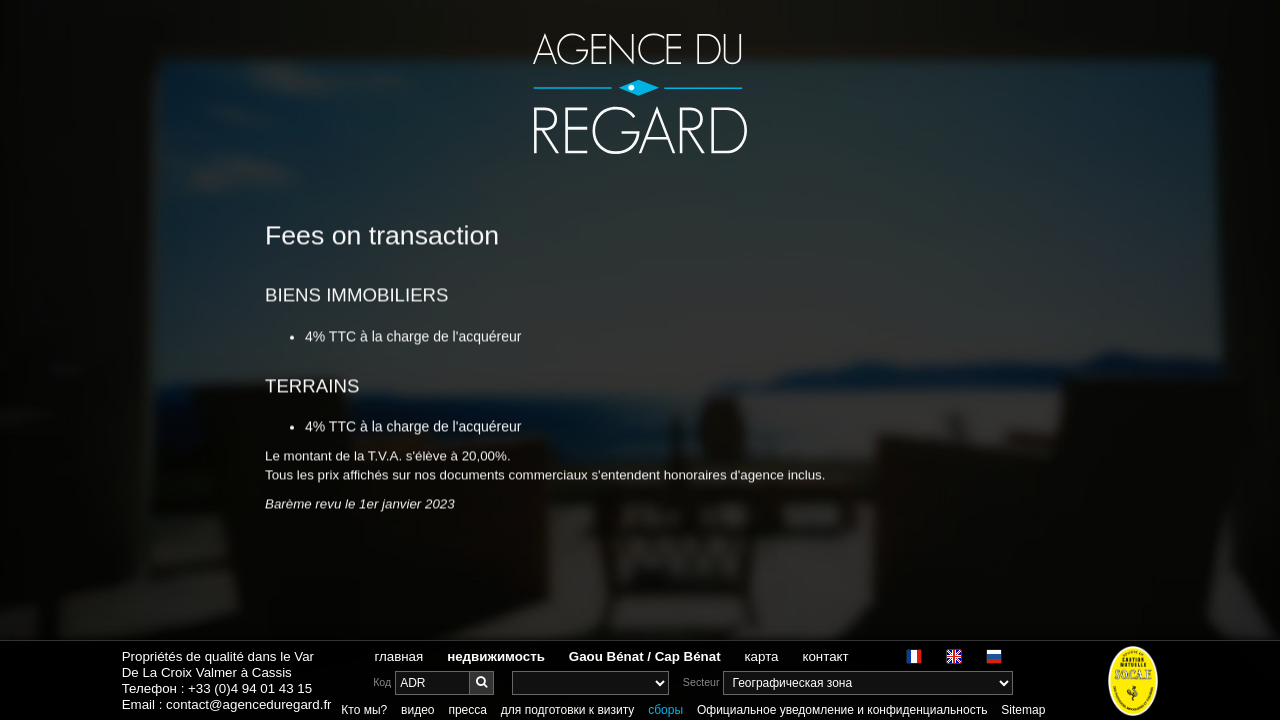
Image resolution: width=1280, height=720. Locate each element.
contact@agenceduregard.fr (248, 704)
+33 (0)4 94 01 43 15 (250, 688)
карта (762, 656)
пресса (467, 710)
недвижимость (496, 656)
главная (398, 656)
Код (382, 682)
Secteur (701, 682)
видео (417, 710)
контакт (825, 656)
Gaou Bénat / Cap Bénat (645, 656)
